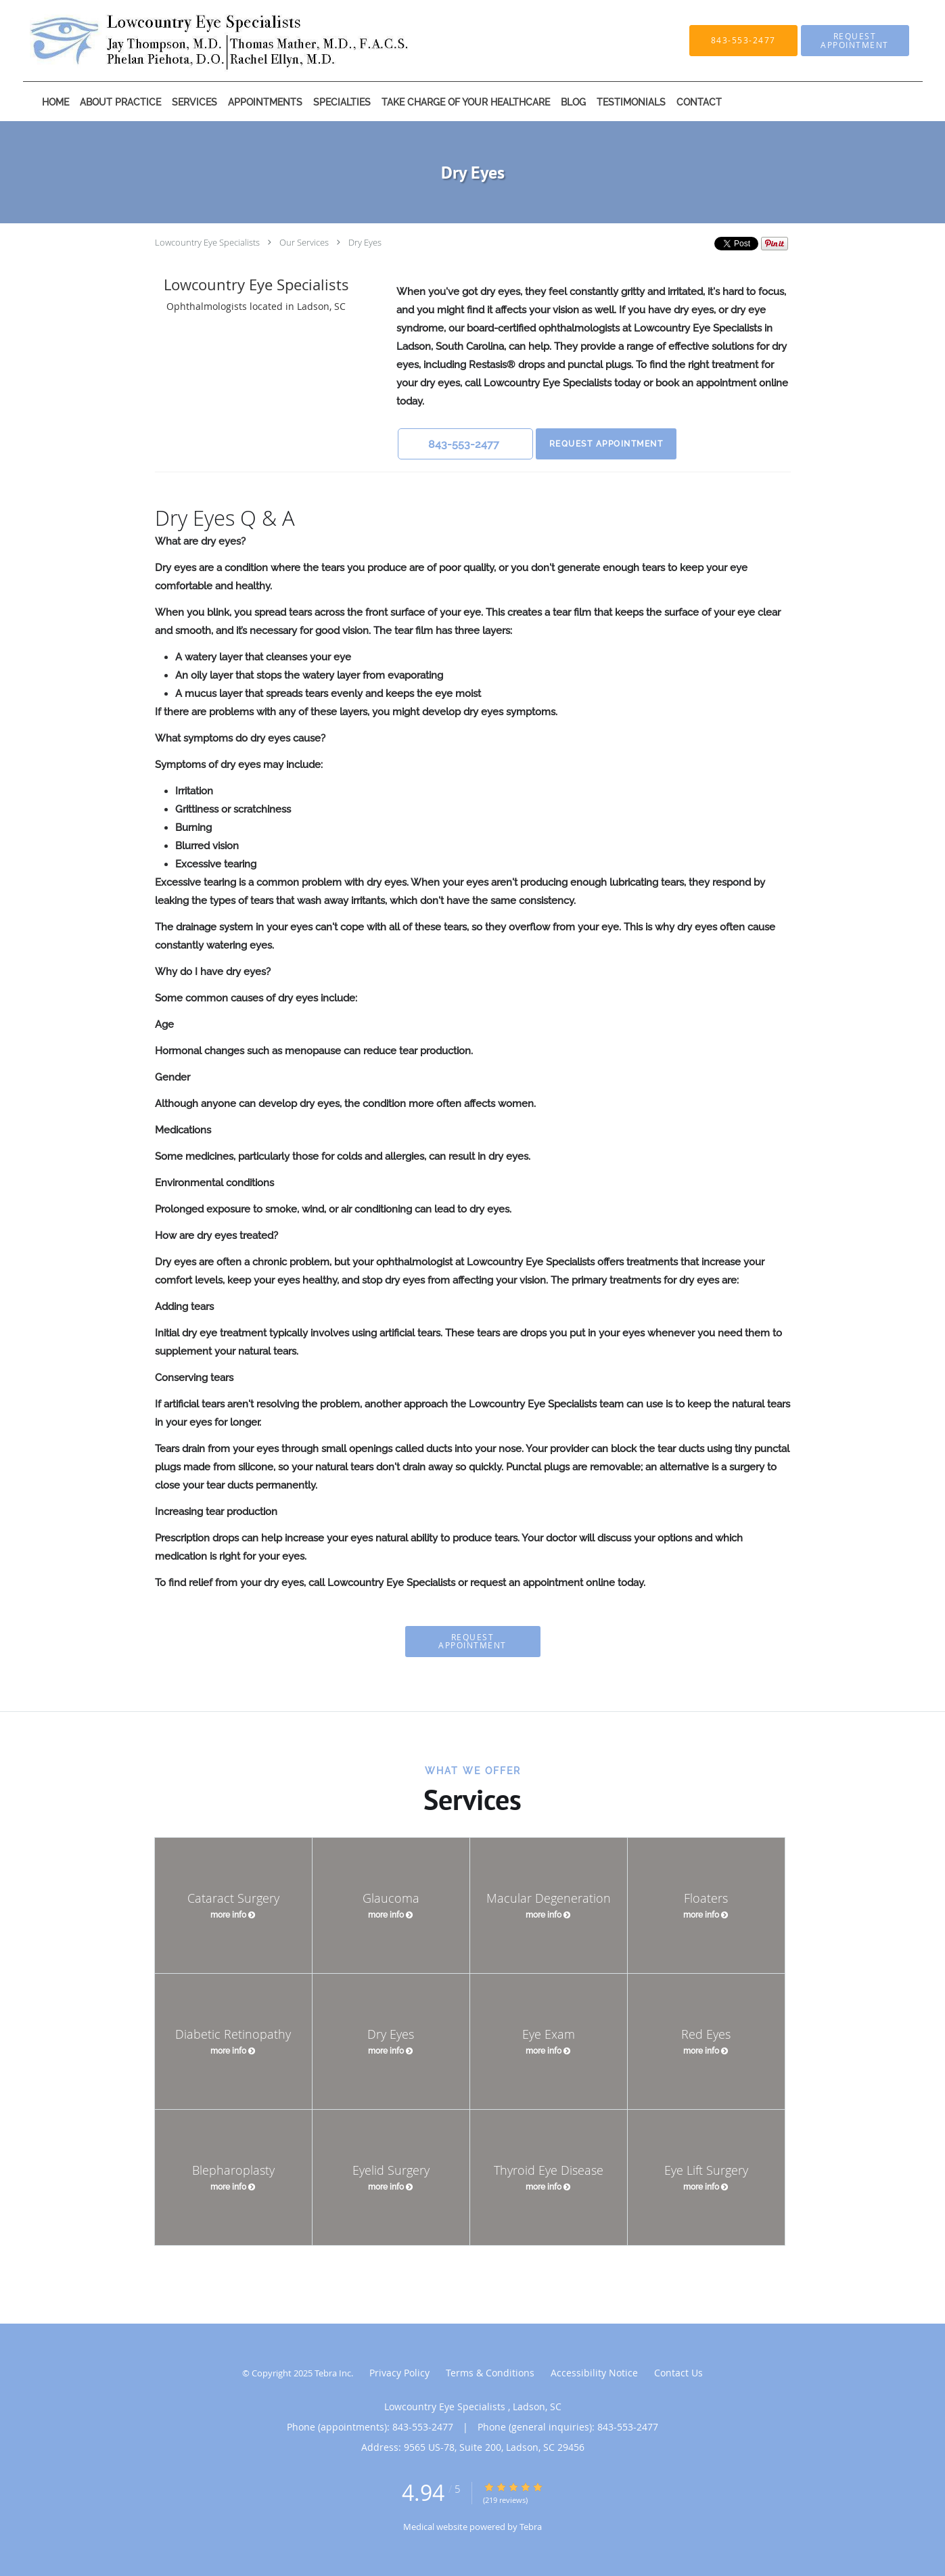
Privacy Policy (399, 2372)
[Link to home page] (201, 40)
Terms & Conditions (490, 2372)
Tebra (531, 2527)
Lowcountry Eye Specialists (208, 242)
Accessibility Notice (594, 2372)
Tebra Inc (333, 2373)
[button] (855, 40)
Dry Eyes (365, 242)
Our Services (304, 242)
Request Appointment (606, 443)
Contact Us (678, 2372)
